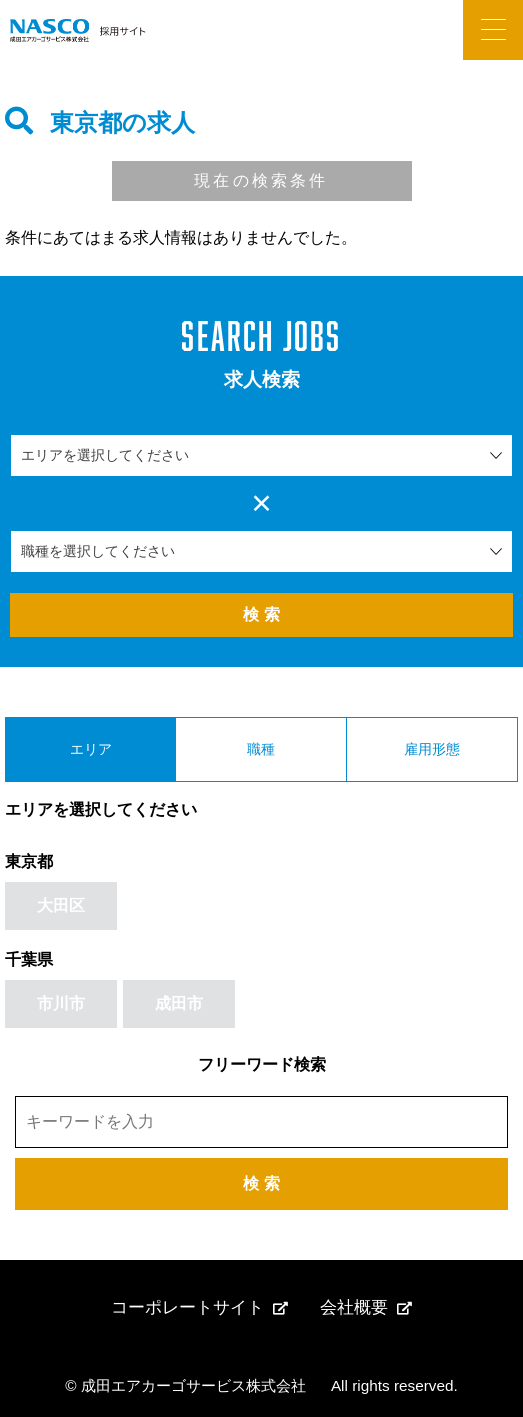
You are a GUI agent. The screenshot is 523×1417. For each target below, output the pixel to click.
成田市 (179, 1003)
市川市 (61, 1003)
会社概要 (354, 1307)
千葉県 (29, 959)
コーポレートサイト (187, 1307)
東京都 (29, 861)
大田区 (61, 905)
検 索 (261, 614)
